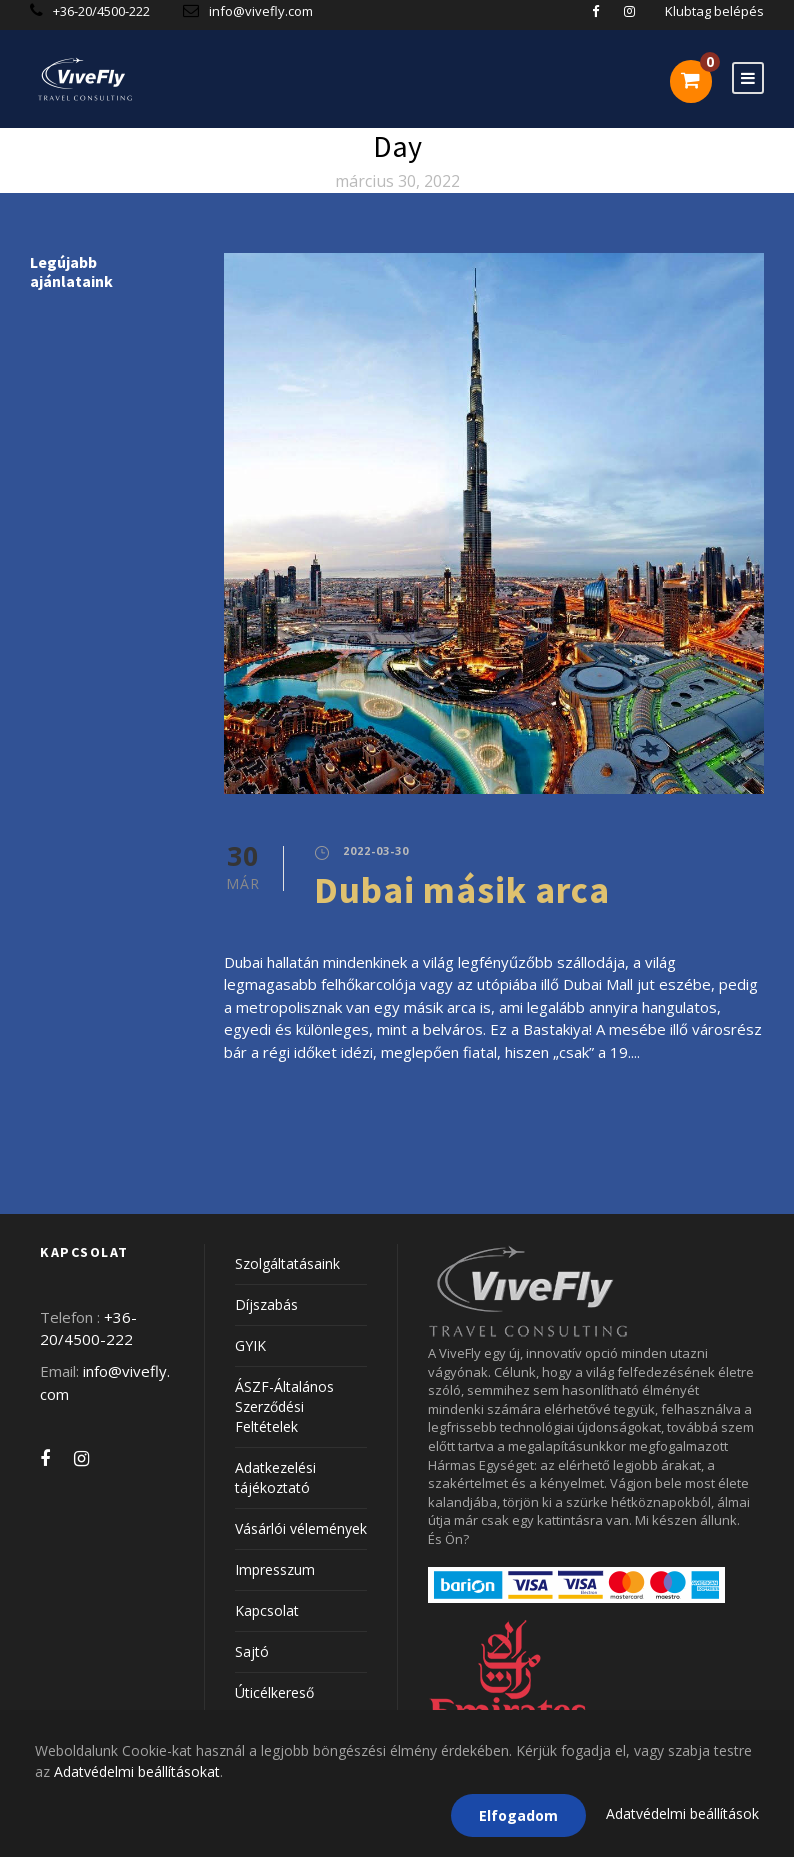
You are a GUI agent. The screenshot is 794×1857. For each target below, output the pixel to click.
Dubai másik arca (462, 890)
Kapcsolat (267, 1610)
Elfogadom (518, 1815)
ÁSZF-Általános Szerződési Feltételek (284, 1406)
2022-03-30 (376, 850)
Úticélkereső (274, 1692)
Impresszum (275, 1569)
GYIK (250, 1345)
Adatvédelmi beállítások (682, 1813)
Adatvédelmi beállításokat (137, 1771)
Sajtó (252, 1651)
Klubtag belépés (714, 11)
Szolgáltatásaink (287, 1263)
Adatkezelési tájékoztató (275, 1477)
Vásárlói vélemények (301, 1528)
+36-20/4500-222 (103, 11)
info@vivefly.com (261, 11)
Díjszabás (266, 1304)
